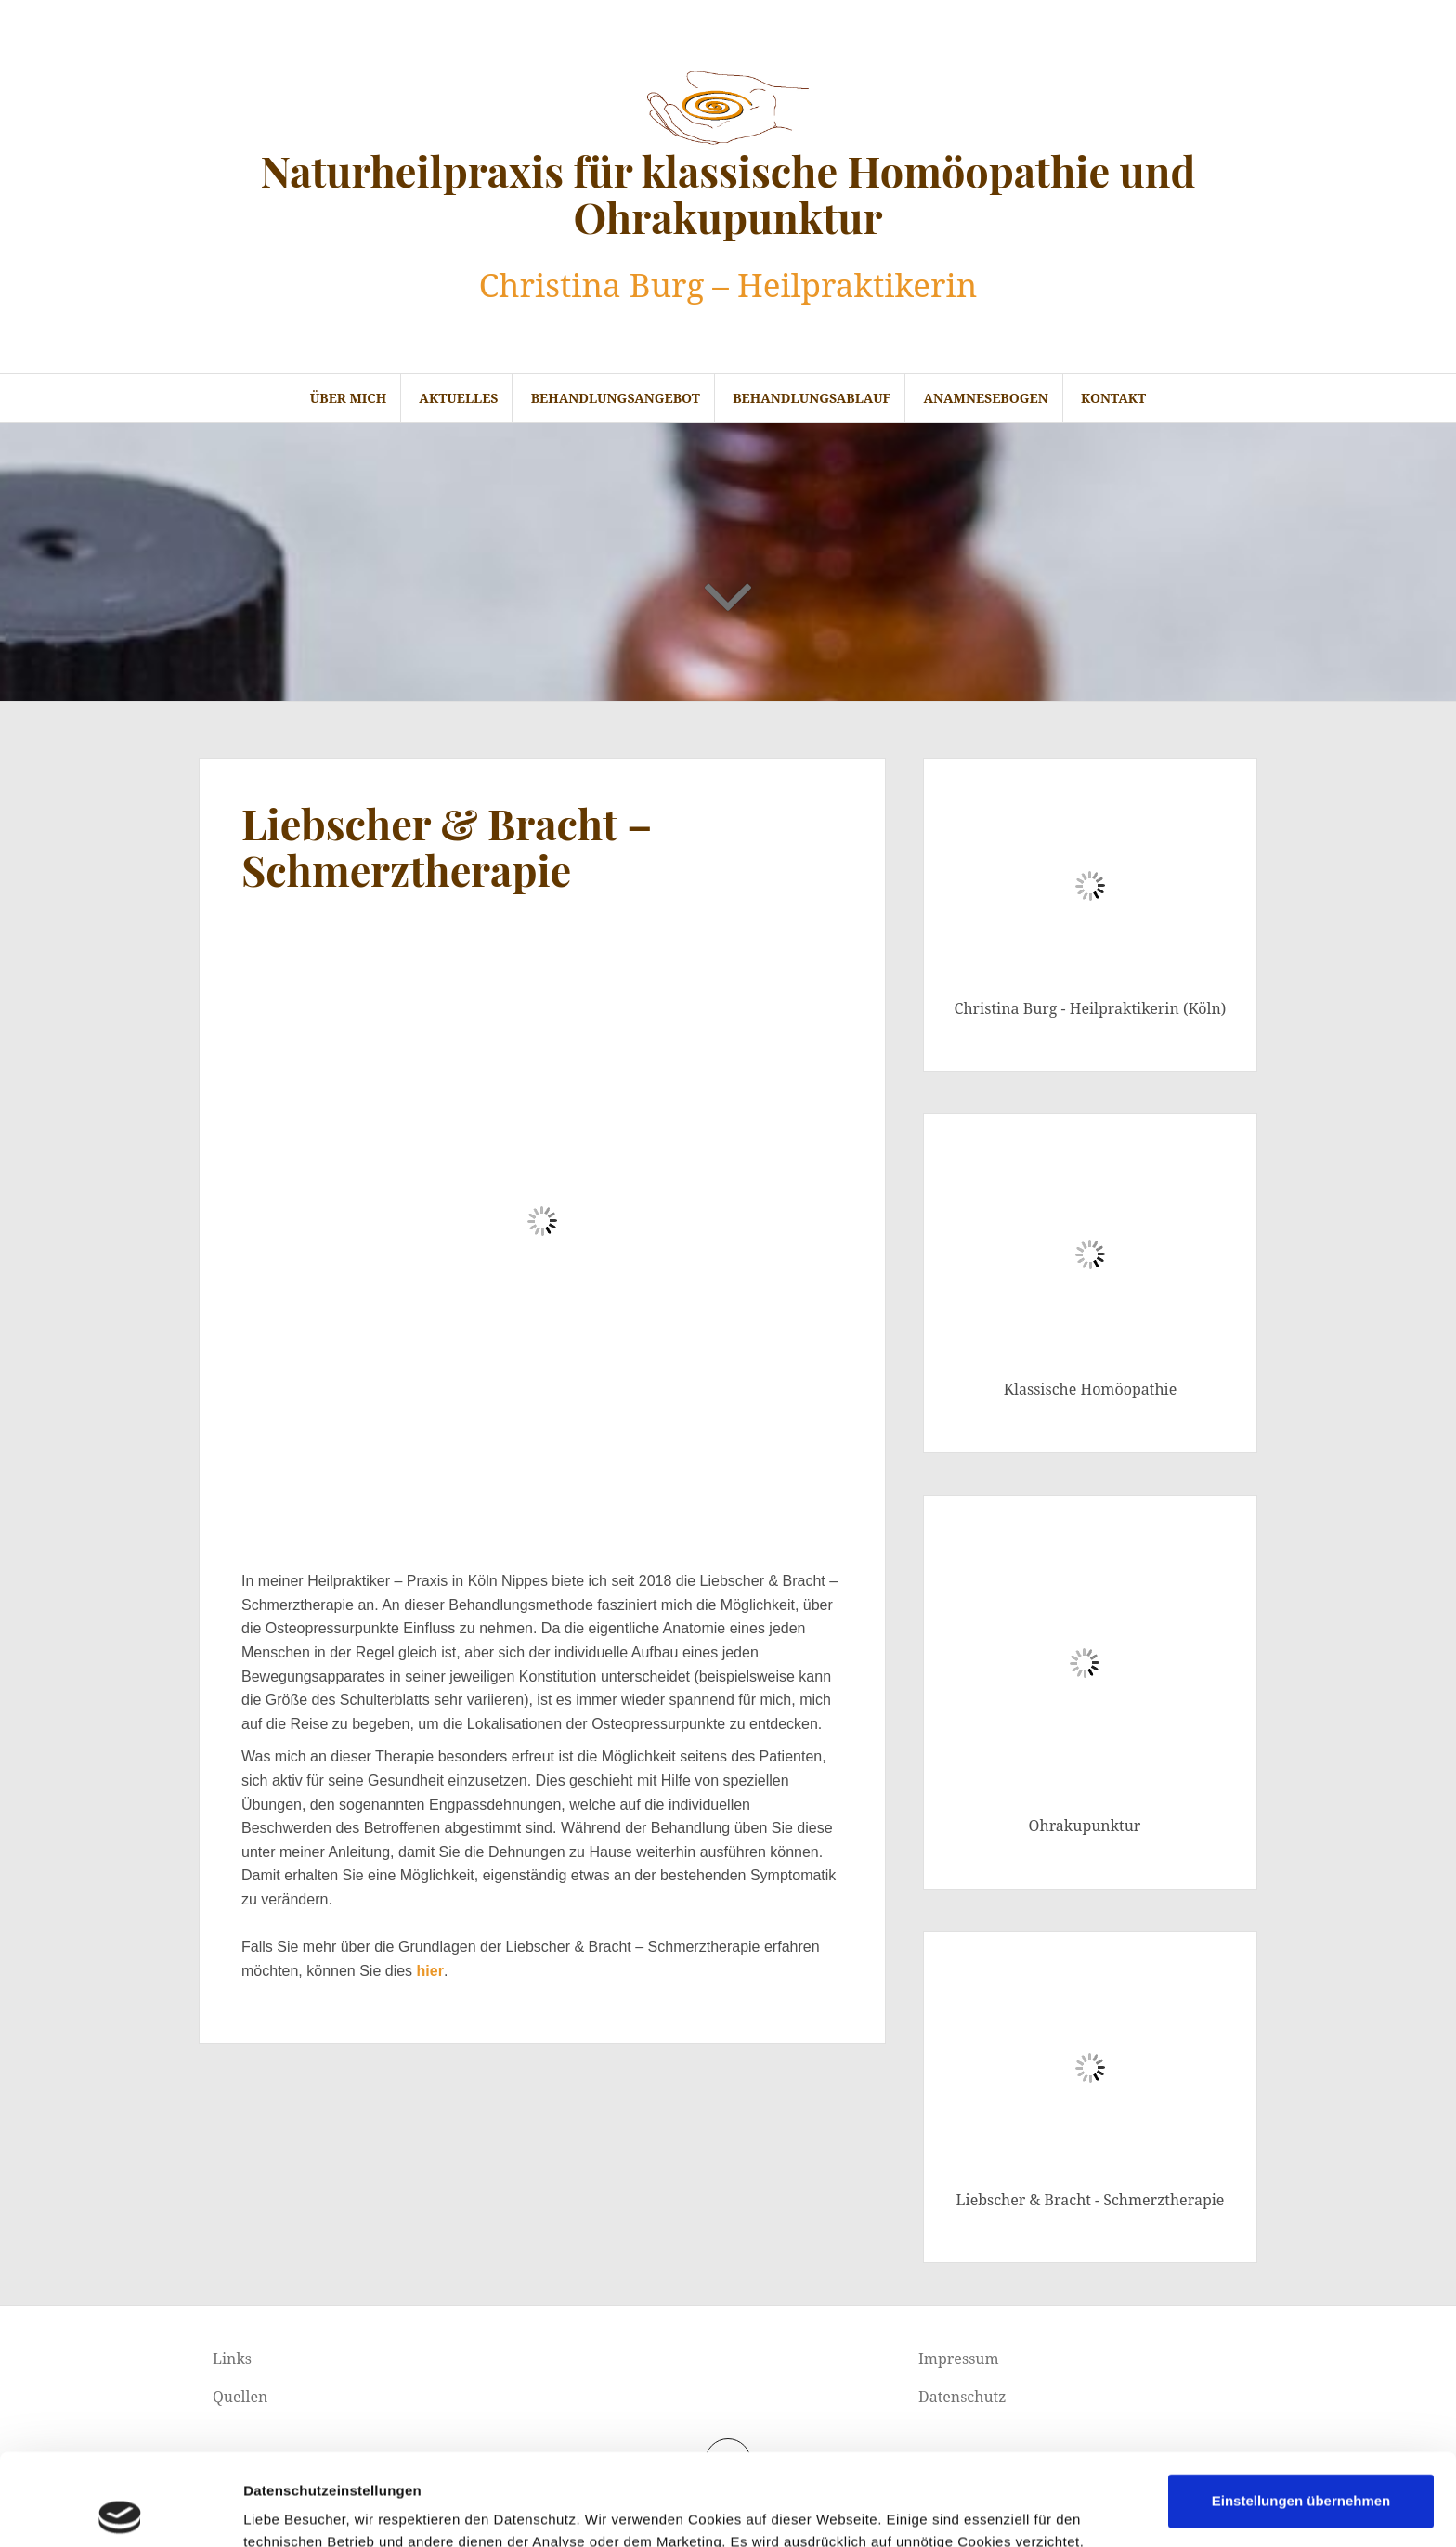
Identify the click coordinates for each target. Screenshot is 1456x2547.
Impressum (958, 2358)
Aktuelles (458, 398)
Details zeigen (987, 2510)
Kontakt (1113, 398)
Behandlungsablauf (811, 398)
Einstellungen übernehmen (1301, 2409)
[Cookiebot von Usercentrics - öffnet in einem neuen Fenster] (120, 2511)
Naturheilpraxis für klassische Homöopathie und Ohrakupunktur (728, 193)
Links (232, 2358)
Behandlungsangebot (615, 398)
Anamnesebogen (985, 398)
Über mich (348, 398)
